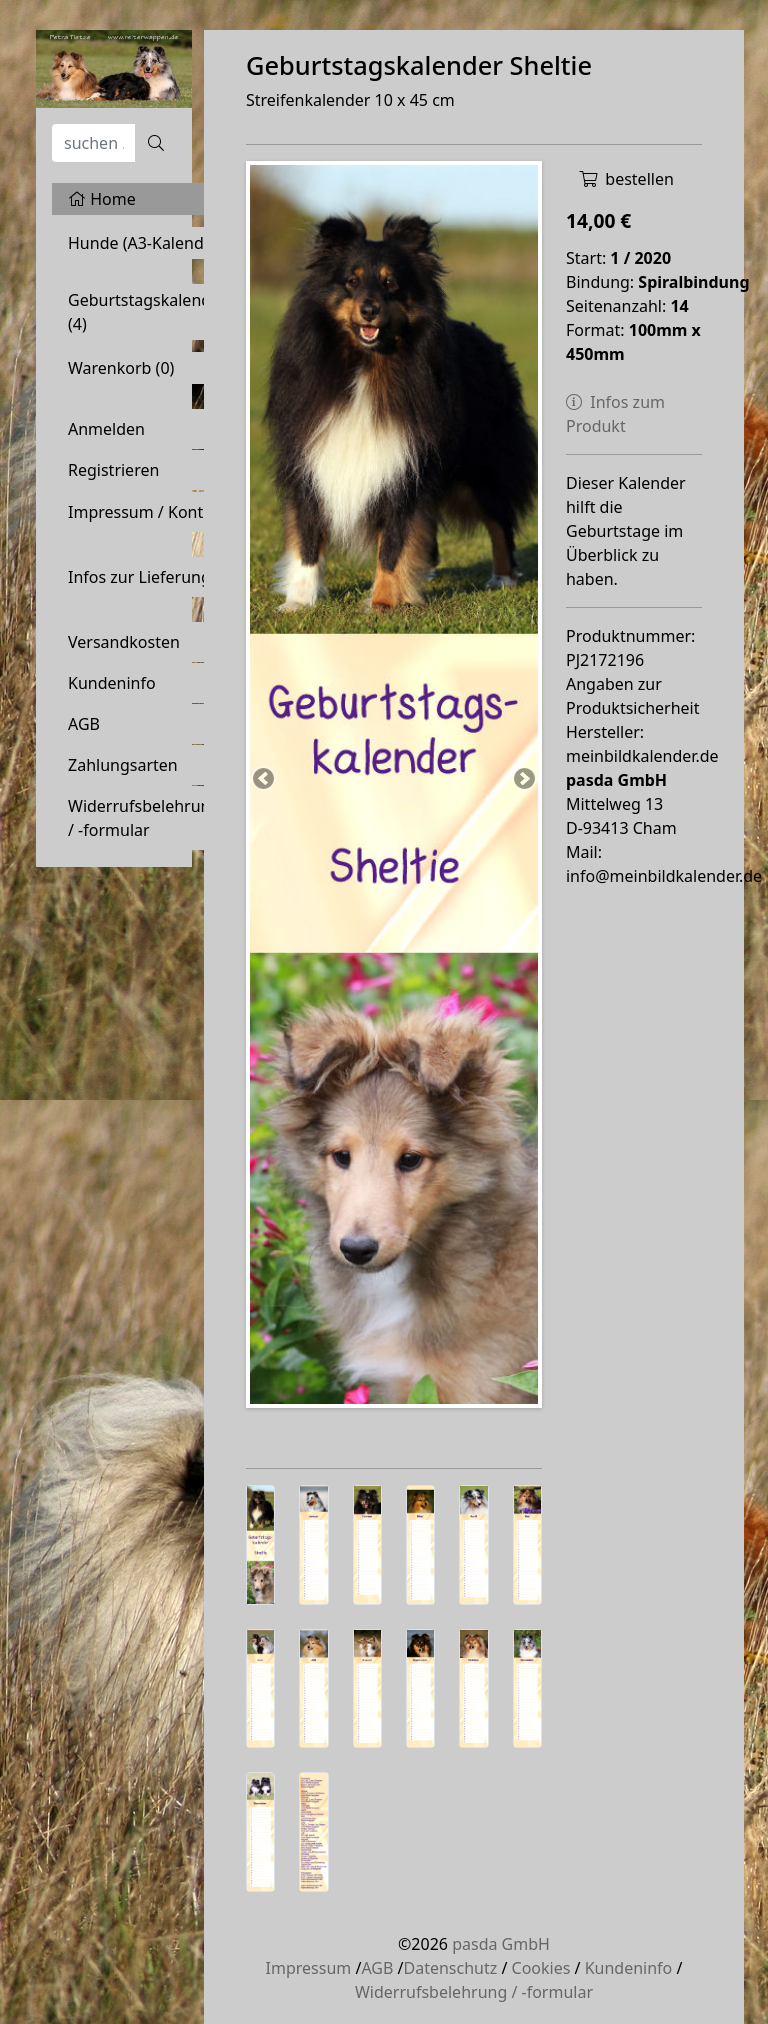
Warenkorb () (121, 368)
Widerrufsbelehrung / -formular (144, 818)
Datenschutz (450, 1968)
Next (523, 780)
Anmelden (106, 429)
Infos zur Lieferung (139, 577)
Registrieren (113, 470)
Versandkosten (124, 642)
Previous (265, 780)
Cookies (541, 1968)
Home (102, 199)
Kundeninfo (112, 683)
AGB (84, 724)
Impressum (309, 1968)
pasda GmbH (501, 1944)
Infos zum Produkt (615, 414)
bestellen (626, 179)
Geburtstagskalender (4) (147, 312)
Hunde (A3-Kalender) (146, 243)
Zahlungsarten (123, 765)
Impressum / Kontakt (147, 512)
